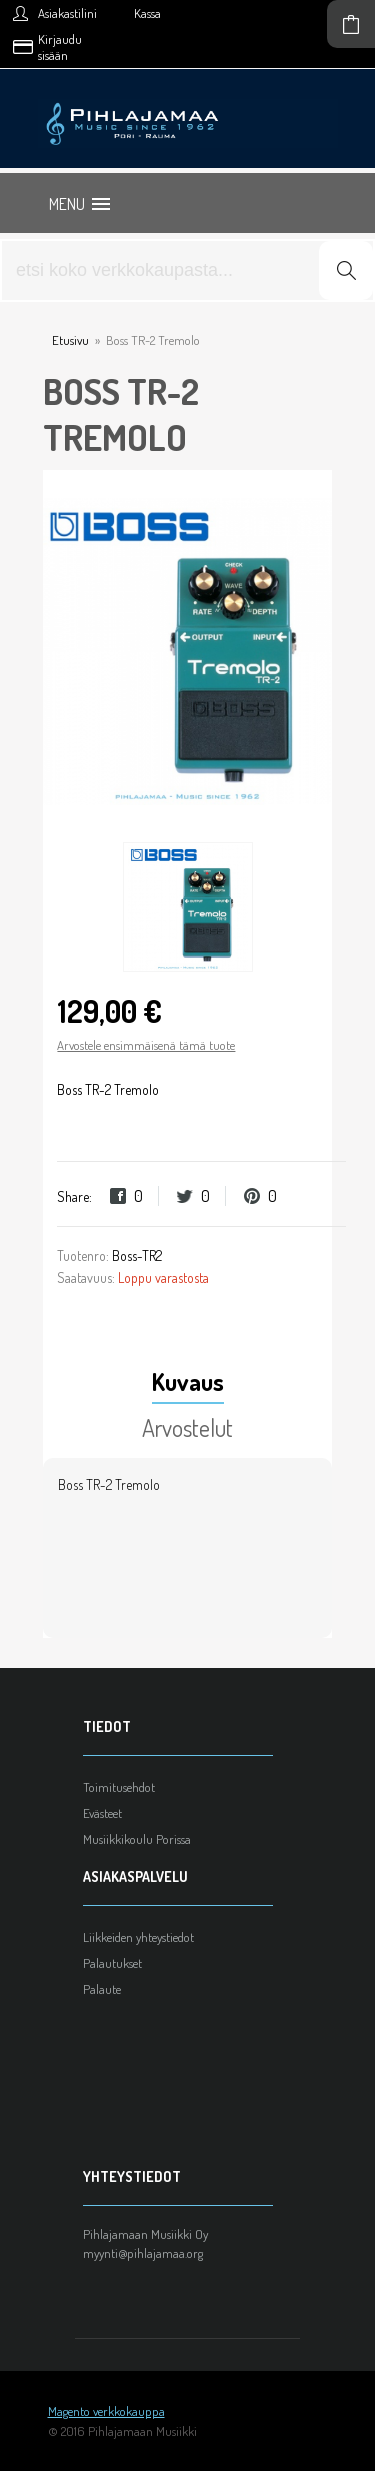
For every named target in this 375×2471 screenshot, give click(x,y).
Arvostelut (187, 1427)
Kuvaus (188, 1381)
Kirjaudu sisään (60, 47)
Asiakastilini (67, 13)
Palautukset (112, 1963)
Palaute (102, 1989)
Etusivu (70, 340)
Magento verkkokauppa (106, 2411)
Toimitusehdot (119, 1787)
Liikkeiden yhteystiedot (138, 1937)
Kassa (147, 13)
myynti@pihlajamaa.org (143, 2253)
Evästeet (102, 1813)
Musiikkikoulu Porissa (137, 1839)
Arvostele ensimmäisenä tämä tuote (146, 1045)
